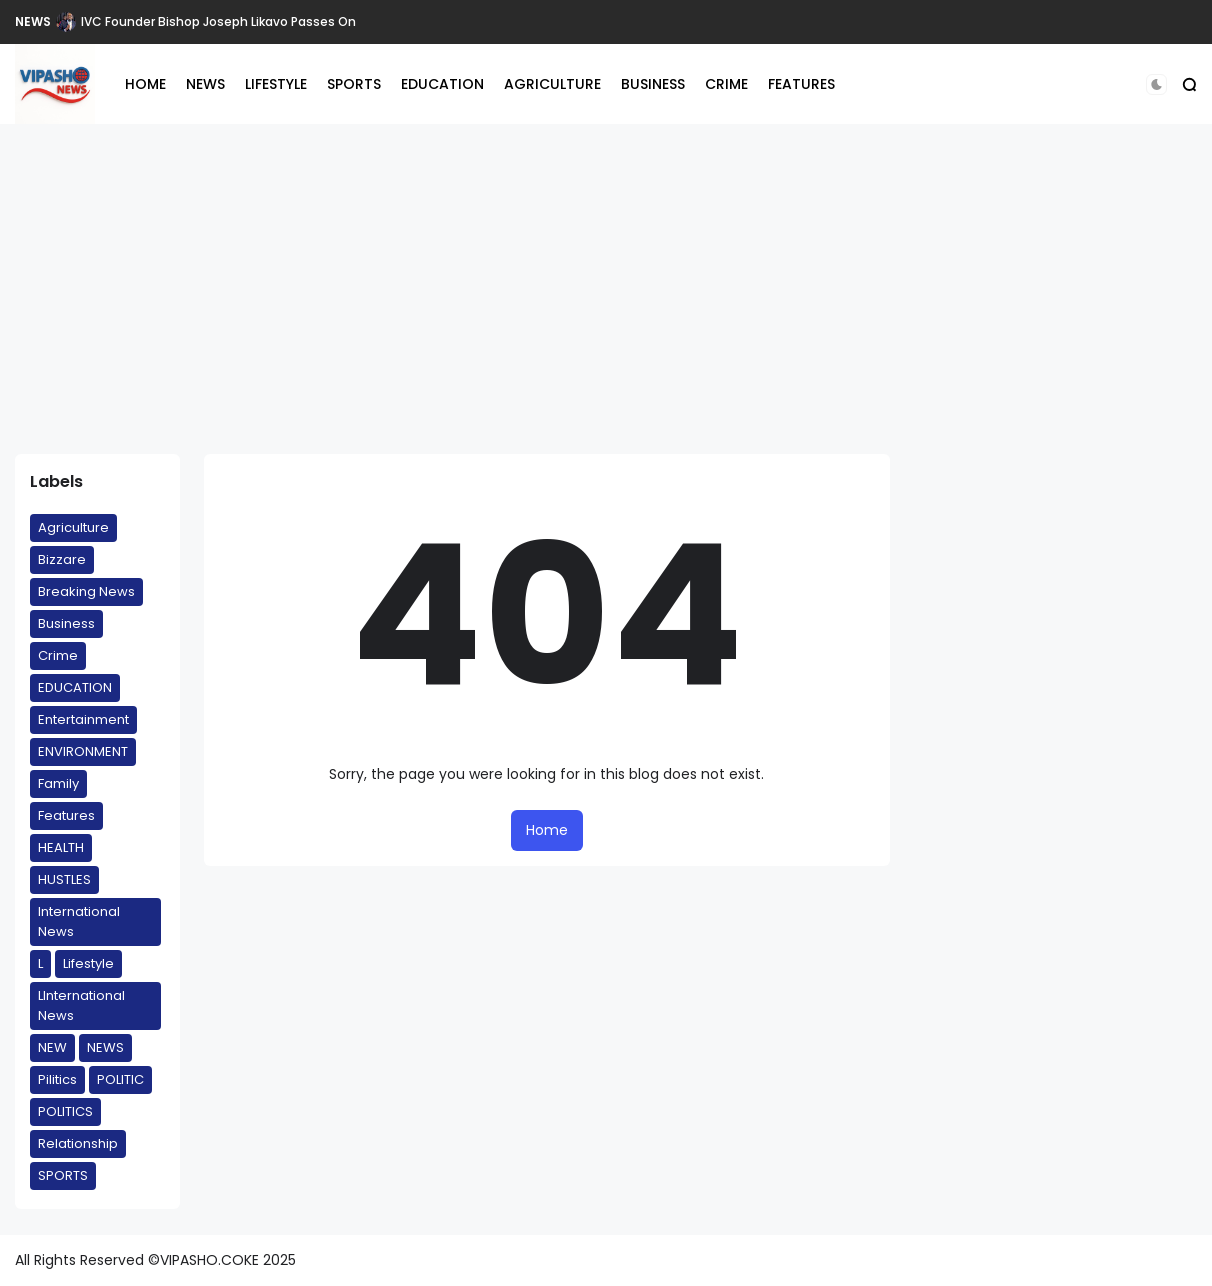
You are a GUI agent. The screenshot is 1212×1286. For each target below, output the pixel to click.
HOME (145, 84)
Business (66, 623)
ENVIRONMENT (83, 751)
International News (79, 921)
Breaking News (86, 591)
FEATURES (801, 84)
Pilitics (57, 1079)
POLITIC (120, 1079)
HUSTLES (64, 879)
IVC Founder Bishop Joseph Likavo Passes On (218, 21)
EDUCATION (442, 84)
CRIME (726, 84)
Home (547, 830)
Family (58, 783)
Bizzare (62, 559)
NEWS (33, 21)
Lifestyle (88, 963)
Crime (58, 655)
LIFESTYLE (276, 84)
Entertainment (83, 719)
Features (66, 815)
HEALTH (61, 847)
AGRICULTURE (552, 84)
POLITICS (65, 1111)
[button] (1156, 84)
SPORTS (354, 84)
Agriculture (73, 527)
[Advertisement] (606, 289)
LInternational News (81, 1005)
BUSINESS (653, 84)
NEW (52, 1047)
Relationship (78, 1143)
